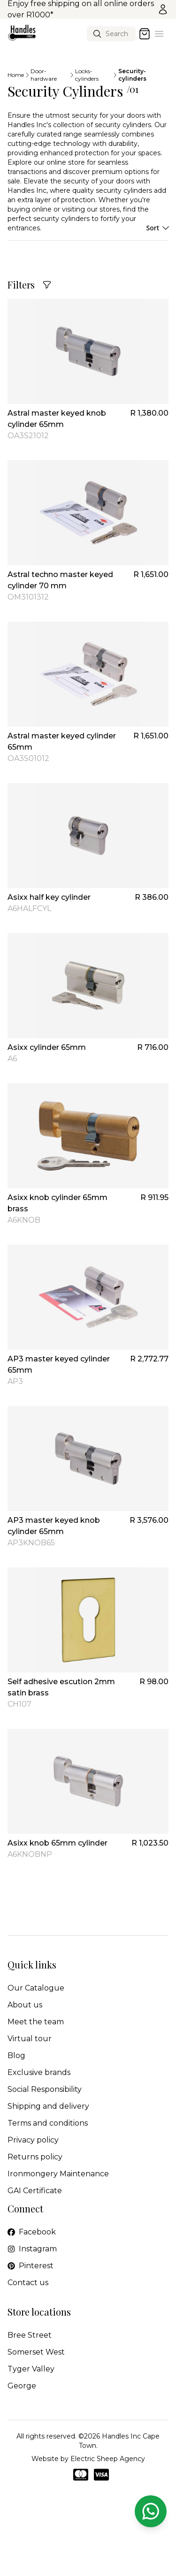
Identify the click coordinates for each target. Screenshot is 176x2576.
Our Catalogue (36, 1987)
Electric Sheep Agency (107, 2458)
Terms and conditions (48, 2123)
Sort (157, 228)
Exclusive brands (39, 2072)
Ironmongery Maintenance (58, 2173)
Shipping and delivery (48, 2106)
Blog (16, 2055)
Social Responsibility (45, 2089)
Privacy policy (33, 2139)
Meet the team (36, 2021)
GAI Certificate (35, 2190)
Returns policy (35, 2156)
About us (25, 2004)
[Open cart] (144, 33)
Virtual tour (30, 2038)
